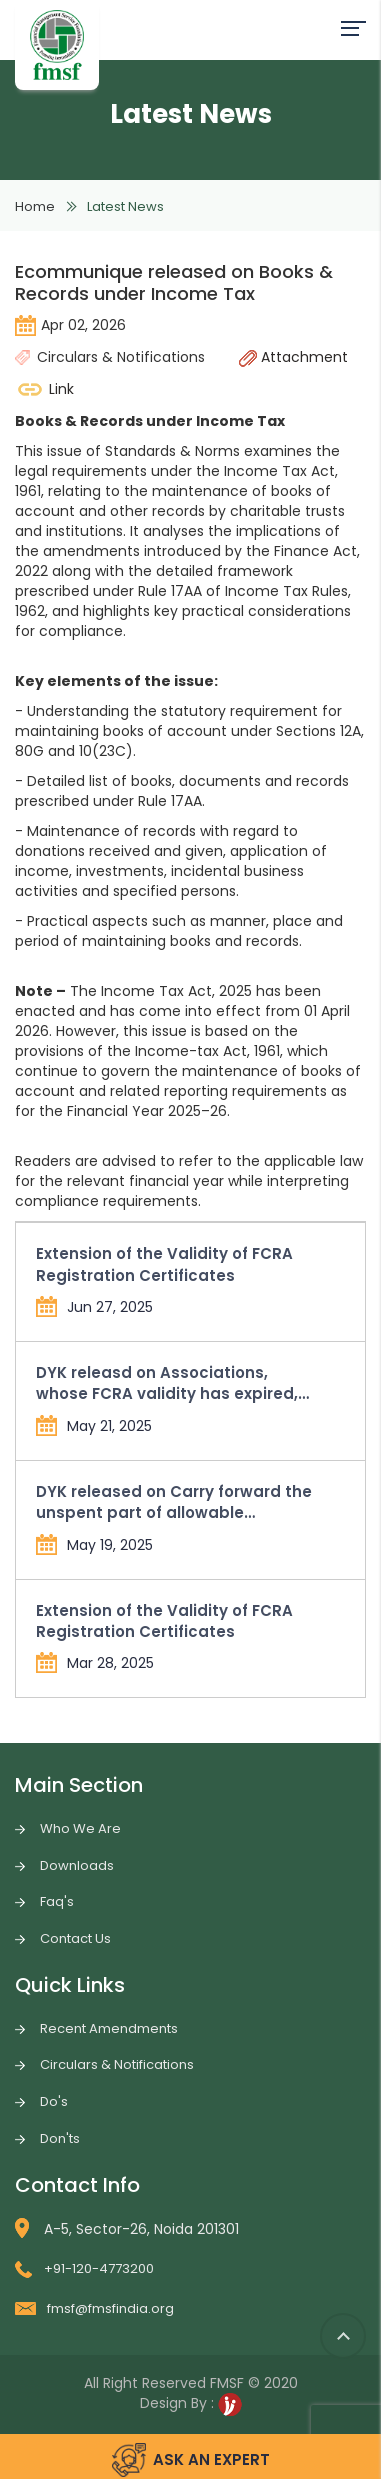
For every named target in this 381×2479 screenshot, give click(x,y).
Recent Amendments (109, 2028)
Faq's (57, 1901)
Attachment (293, 357)
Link (44, 389)
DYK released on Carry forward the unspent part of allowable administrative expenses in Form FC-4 (174, 1502)
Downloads (77, 1865)
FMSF (227, 2383)
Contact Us (75, 1938)
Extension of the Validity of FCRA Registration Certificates (164, 1264)
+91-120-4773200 (84, 2268)
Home (35, 206)
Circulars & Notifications (117, 2064)
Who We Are (80, 1828)
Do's (54, 2101)
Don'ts (60, 2138)
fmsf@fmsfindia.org (94, 2308)
